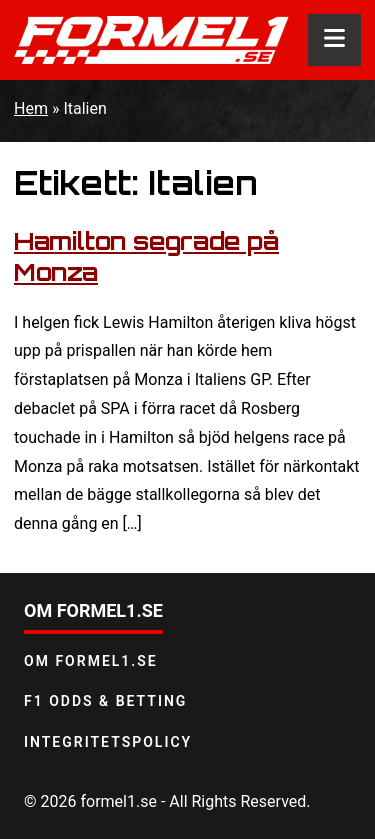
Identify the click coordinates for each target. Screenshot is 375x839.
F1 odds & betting (105, 701)
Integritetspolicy (108, 742)
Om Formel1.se (91, 661)
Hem (31, 108)
